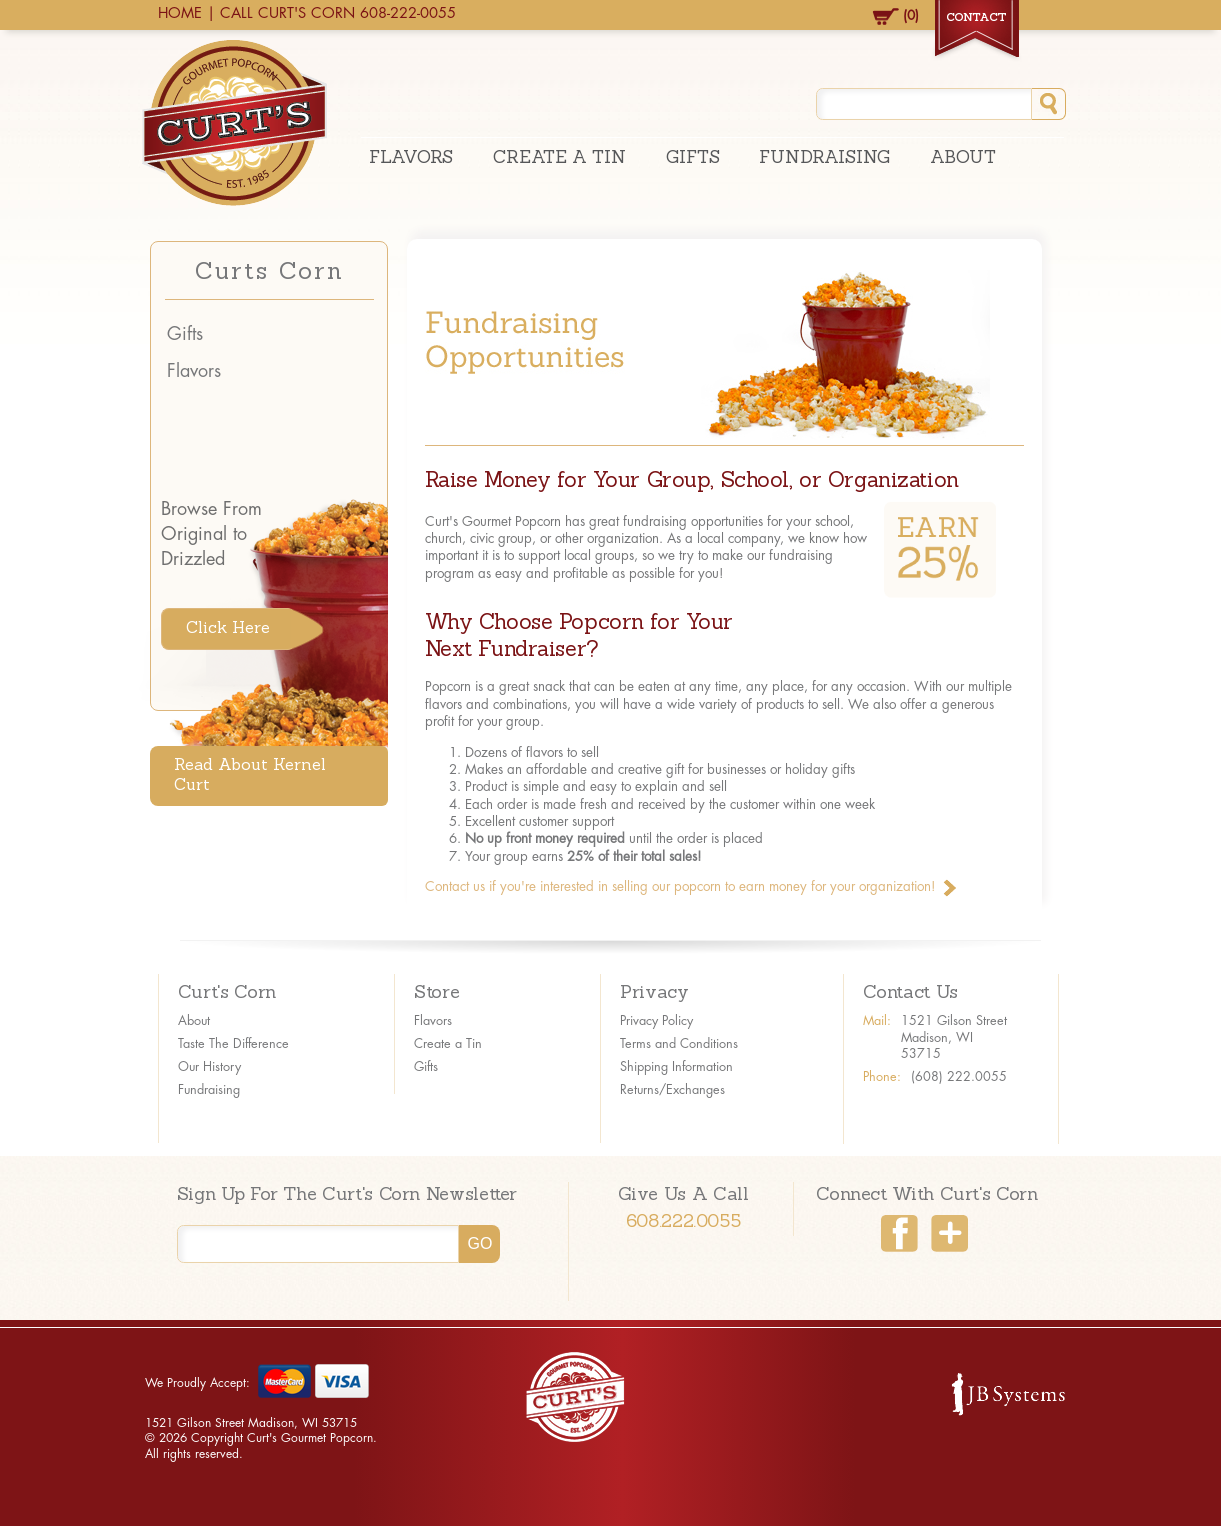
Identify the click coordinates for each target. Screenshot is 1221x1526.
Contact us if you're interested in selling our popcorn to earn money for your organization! (680, 886)
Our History (209, 1067)
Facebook (899, 1233)
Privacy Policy (656, 1021)
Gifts (693, 158)
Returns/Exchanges (672, 1090)
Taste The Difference (233, 1044)
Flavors (411, 158)
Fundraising (824, 158)
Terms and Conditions (679, 1044)
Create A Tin (559, 158)
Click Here (228, 629)
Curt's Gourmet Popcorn (234, 123)
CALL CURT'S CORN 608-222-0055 (338, 13)
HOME (180, 13)
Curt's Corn (227, 993)
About (963, 158)
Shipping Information (676, 1067)
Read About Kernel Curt (250, 776)
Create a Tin (448, 1044)
